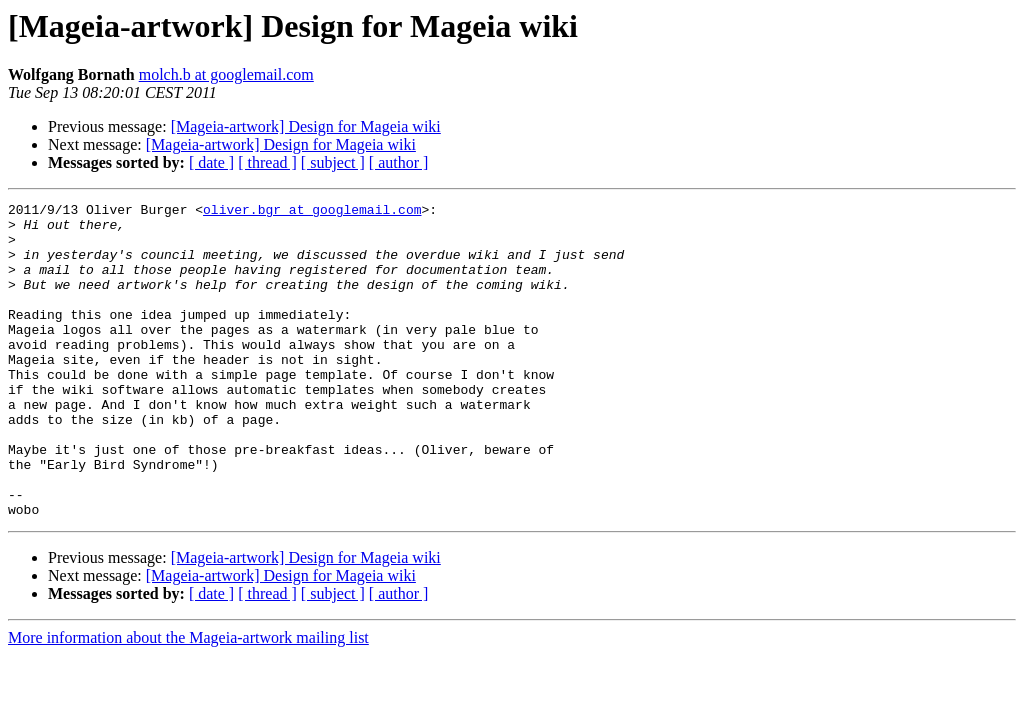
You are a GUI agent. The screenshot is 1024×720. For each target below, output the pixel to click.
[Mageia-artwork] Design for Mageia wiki (306, 126)
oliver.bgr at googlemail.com (312, 212)
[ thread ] (267, 162)
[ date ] (211, 162)
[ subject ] (333, 162)
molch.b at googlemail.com (226, 74)
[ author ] (399, 162)
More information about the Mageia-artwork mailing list (188, 700)
